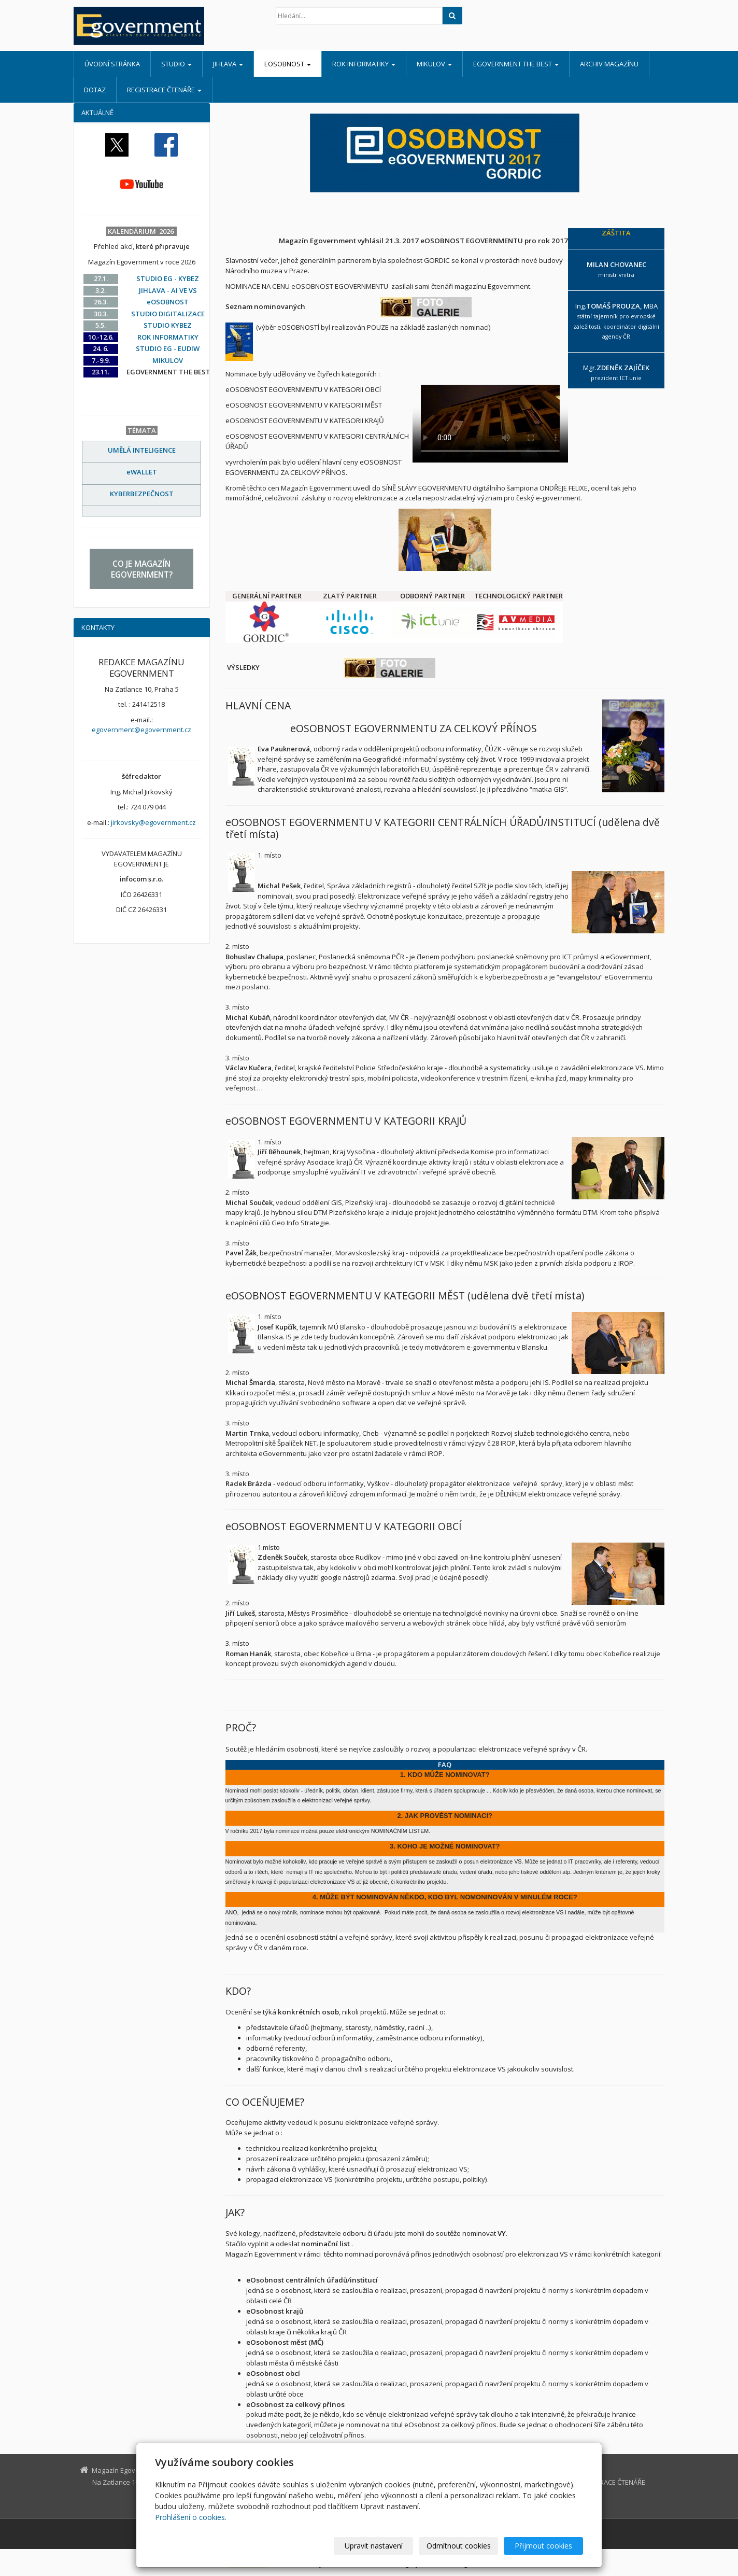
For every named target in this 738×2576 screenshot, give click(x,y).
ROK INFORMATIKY (363, 63)
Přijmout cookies (543, 2546)
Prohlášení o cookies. (190, 2517)
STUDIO (176, 63)
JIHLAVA (228, 63)
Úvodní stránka (112, 63)
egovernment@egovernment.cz (141, 729)
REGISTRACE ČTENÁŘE (164, 89)
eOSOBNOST (287, 63)
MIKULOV (434, 63)
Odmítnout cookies (459, 2546)
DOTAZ (95, 89)
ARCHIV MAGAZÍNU (609, 63)
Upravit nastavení (374, 2546)
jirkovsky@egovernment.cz (153, 822)
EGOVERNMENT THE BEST (516, 63)
